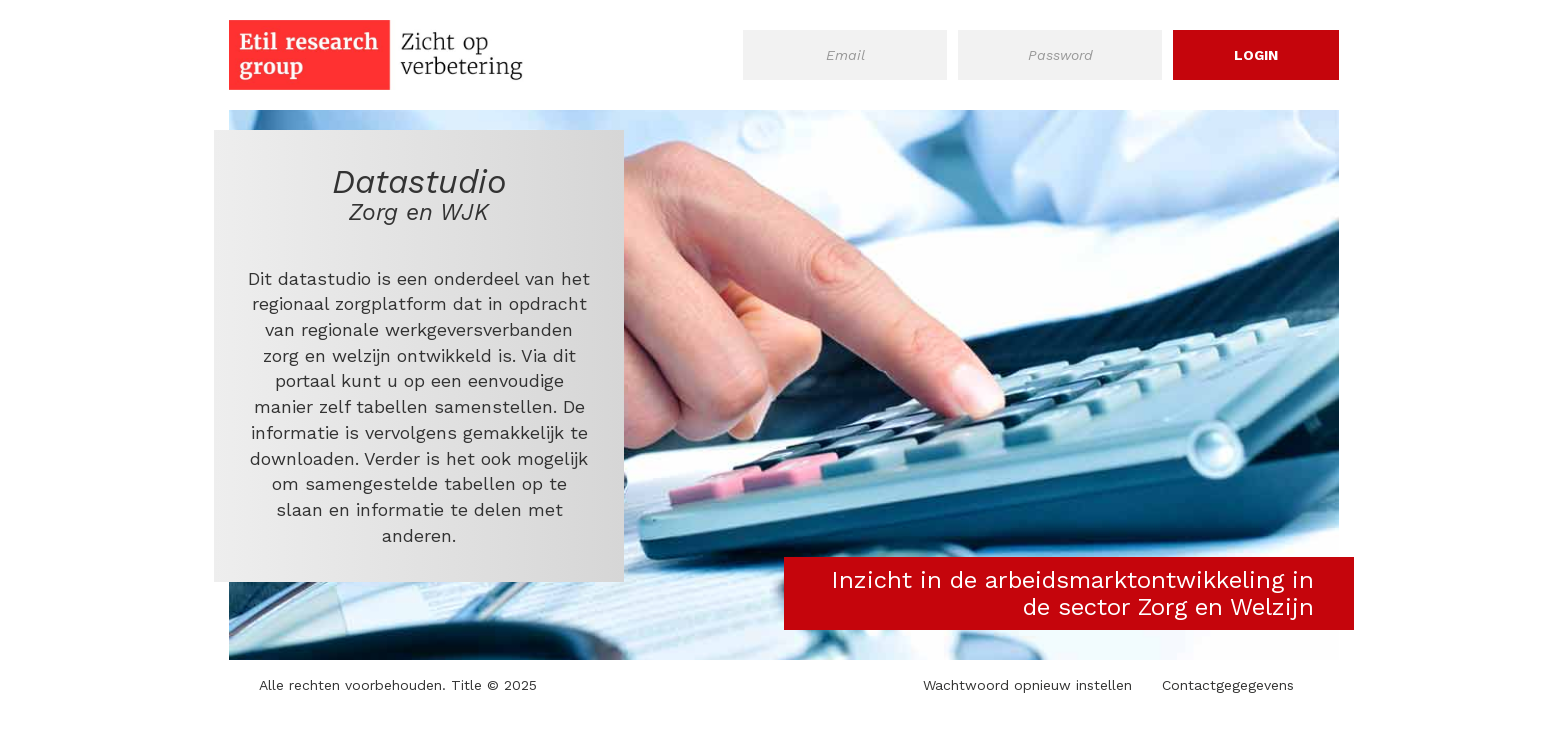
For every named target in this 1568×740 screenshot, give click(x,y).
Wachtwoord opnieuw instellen (1027, 685)
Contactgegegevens (1228, 685)
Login (1256, 55)
